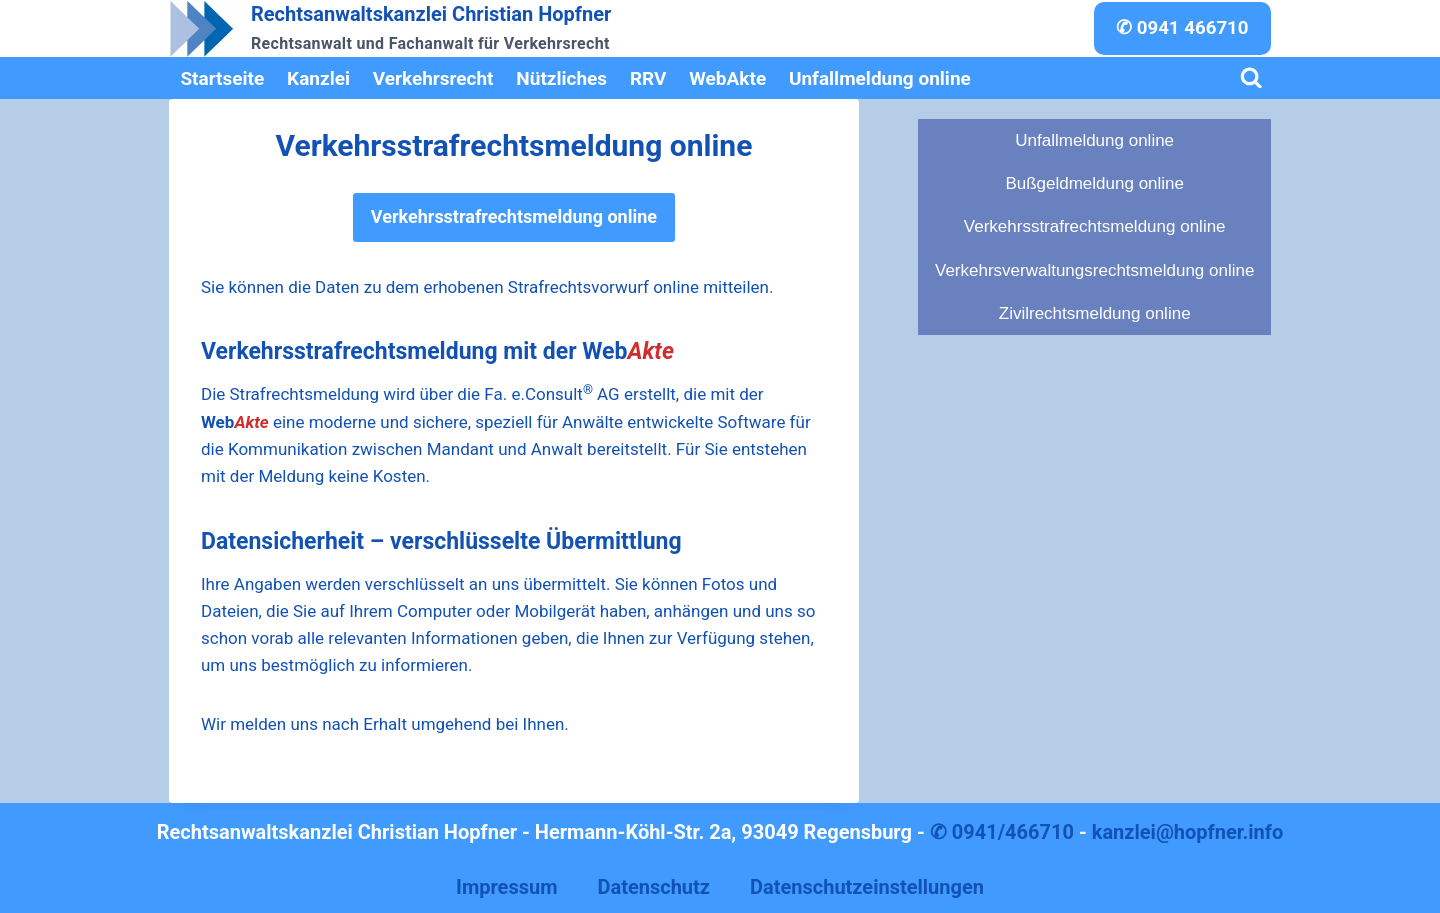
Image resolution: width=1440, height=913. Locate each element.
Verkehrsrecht (433, 78)
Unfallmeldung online (880, 78)
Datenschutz (653, 887)
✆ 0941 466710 (1182, 28)
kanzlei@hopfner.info (1188, 832)
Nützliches (561, 78)
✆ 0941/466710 (1002, 832)
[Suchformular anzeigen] (1251, 78)
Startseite (222, 78)
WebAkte (727, 78)
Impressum (506, 887)
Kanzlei (318, 78)
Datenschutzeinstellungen (867, 887)
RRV (648, 78)
